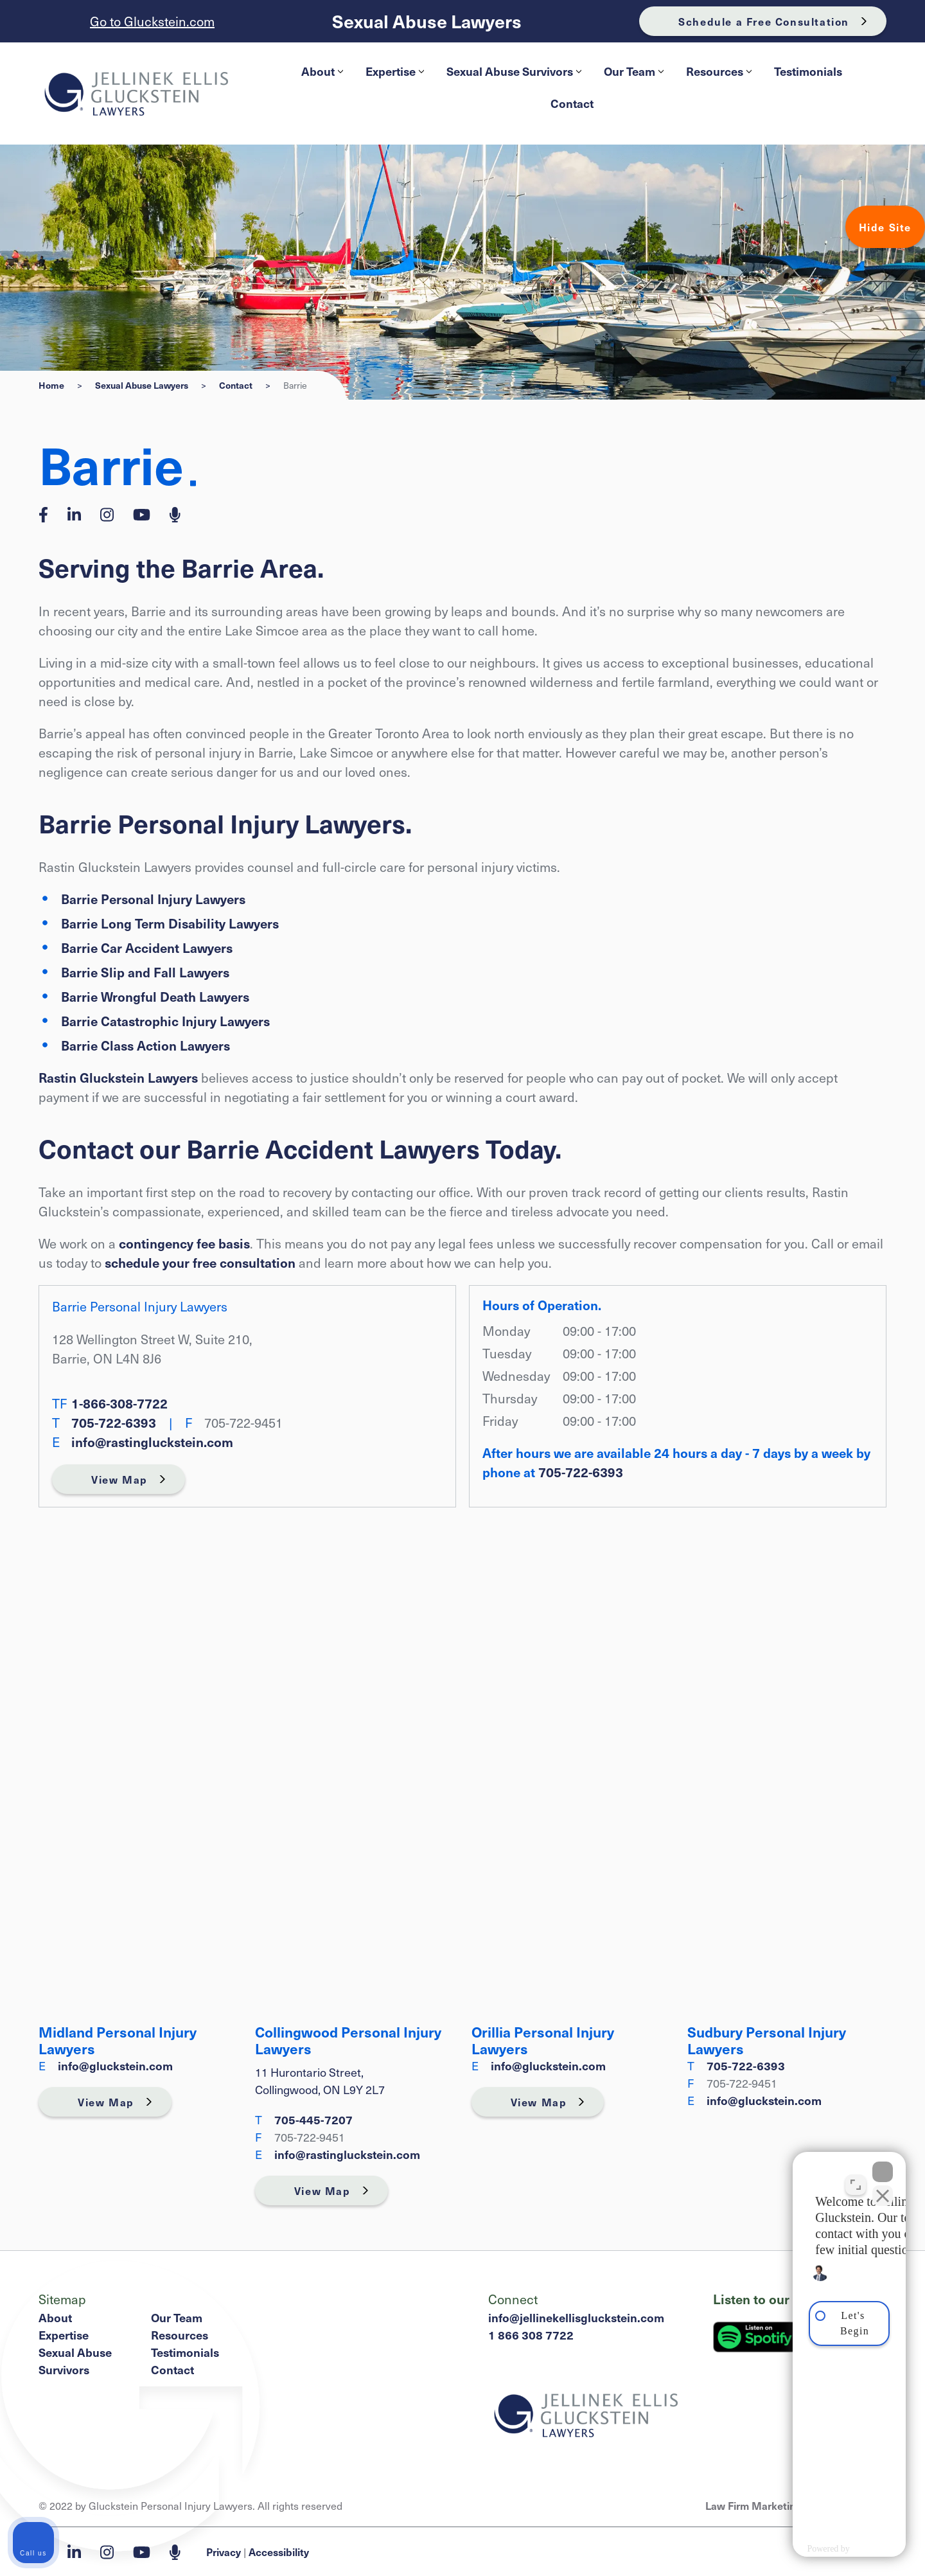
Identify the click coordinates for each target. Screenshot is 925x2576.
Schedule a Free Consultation (763, 21)
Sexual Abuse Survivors (513, 71)
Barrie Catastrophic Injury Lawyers (165, 1021)
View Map (119, 1479)
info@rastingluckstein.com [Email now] (152, 1442)
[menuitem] (320, 71)
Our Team (634, 71)
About (322, 71)
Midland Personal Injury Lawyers (118, 2039)
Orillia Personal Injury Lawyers (542, 2039)
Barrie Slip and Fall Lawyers (145, 972)
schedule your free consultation (200, 1263)
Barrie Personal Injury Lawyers (153, 899)
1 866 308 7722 (531, 2335)
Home (51, 384)
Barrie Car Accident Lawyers (147, 948)
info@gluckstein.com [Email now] (115, 2065)
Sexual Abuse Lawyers (427, 21)
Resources (719, 71)
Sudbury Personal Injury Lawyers (766, 2039)
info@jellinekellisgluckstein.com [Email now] (576, 2317)
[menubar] (571, 87)
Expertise (395, 71)
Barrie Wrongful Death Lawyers (155, 997)
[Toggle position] (855, 2178)
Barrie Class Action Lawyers (145, 1045)
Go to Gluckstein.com (152, 21)
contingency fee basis (184, 1243)
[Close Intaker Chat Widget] (882, 2165)
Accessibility (279, 2552)
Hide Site (885, 227)
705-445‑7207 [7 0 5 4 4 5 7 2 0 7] (313, 2119)
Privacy (223, 2552)
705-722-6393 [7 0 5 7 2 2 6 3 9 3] (113, 1423)
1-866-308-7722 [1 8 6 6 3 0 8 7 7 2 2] (119, 1403)
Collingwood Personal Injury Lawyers (348, 2039)
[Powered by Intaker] (813, 2549)
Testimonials (808, 71)
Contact (572, 103)
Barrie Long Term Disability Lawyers (170, 923)
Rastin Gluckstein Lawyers (118, 1078)
